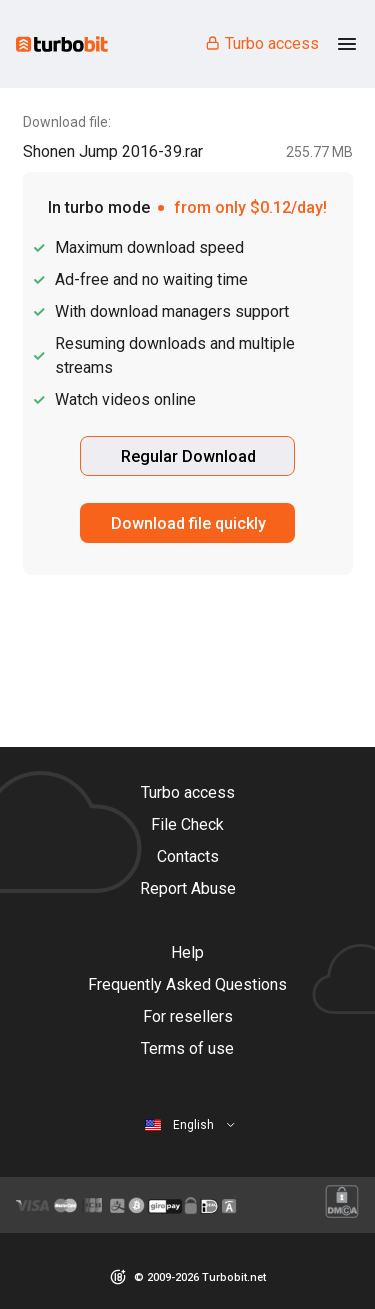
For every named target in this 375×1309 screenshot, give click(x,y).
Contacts (188, 856)
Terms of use (187, 1048)
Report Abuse (188, 888)
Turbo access (261, 43)
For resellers (188, 1016)
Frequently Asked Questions (187, 984)
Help (187, 952)
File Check (187, 824)
